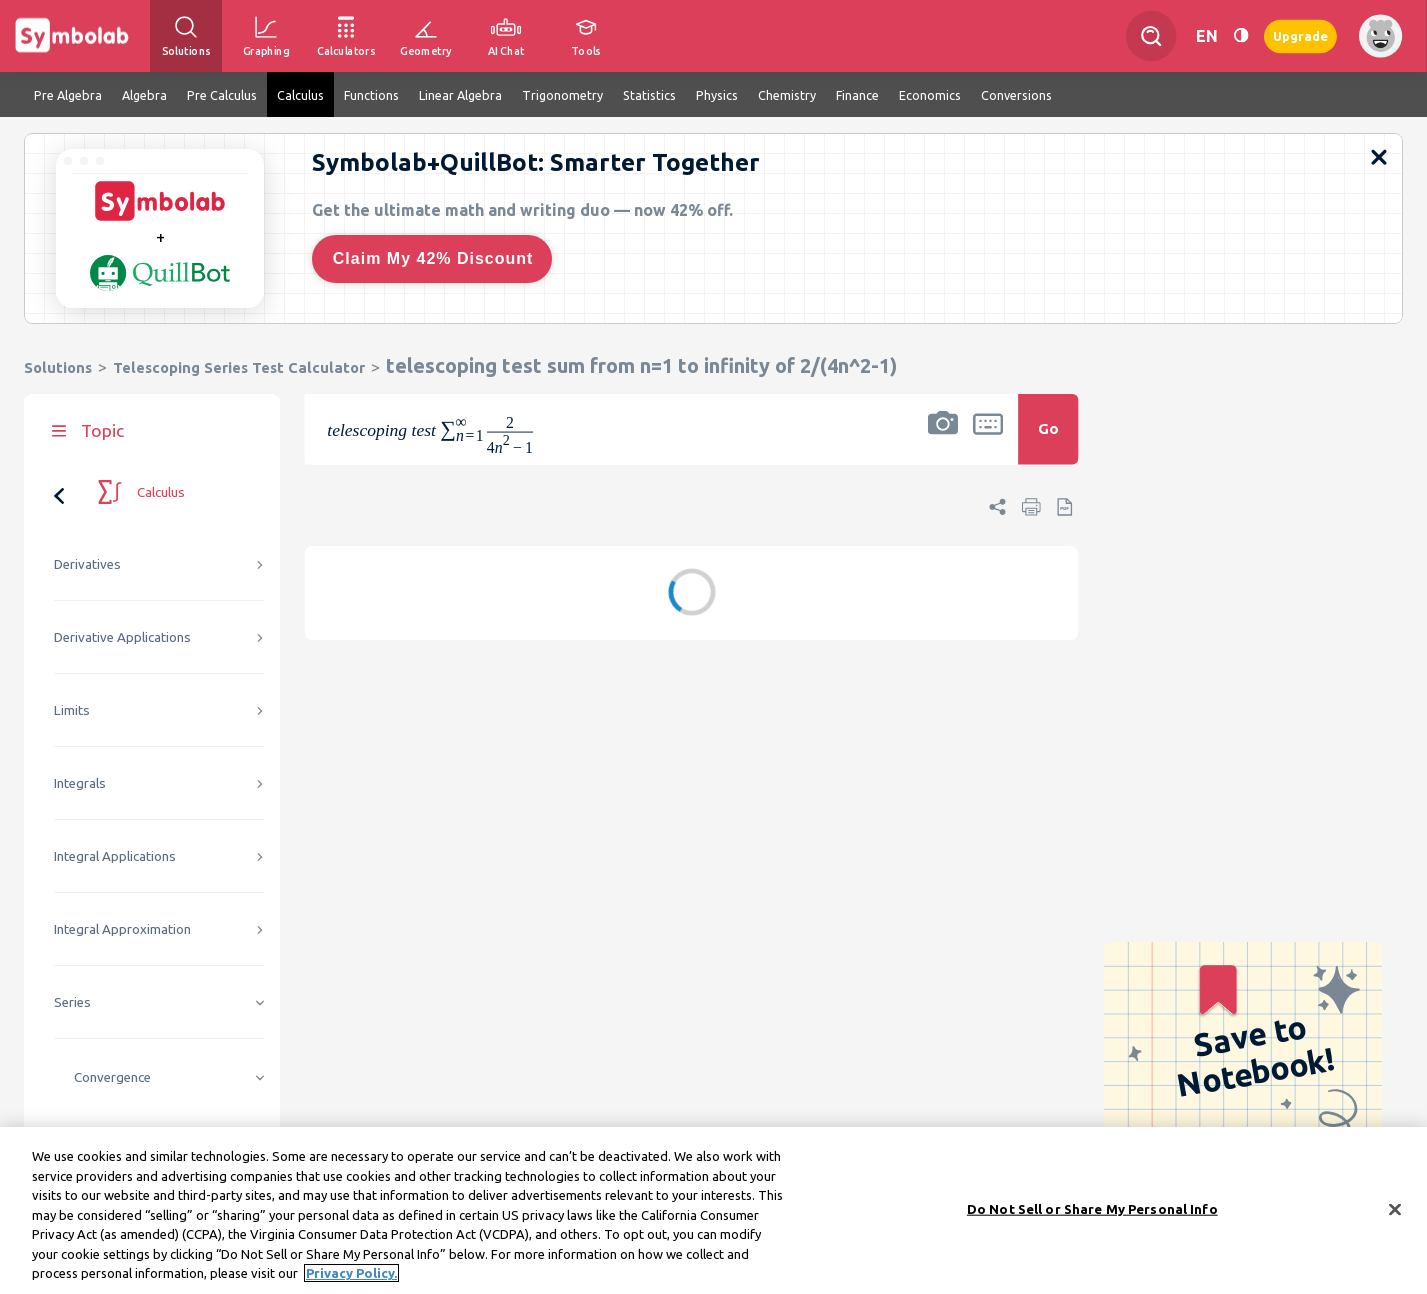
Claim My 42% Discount (433, 258)
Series (72, 1002)
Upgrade (1300, 35)
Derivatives (87, 564)
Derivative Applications (122, 637)
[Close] (1395, 1211)
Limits (72, 710)
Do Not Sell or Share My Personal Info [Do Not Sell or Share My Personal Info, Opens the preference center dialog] (1092, 1210)
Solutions (58, 367)
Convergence (112, 1077)
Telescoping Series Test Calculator (239, 367)
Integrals (80, 783)
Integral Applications (115, 856)
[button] (943, 442)
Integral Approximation (122, 929)
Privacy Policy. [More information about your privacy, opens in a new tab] (351, 1275)
